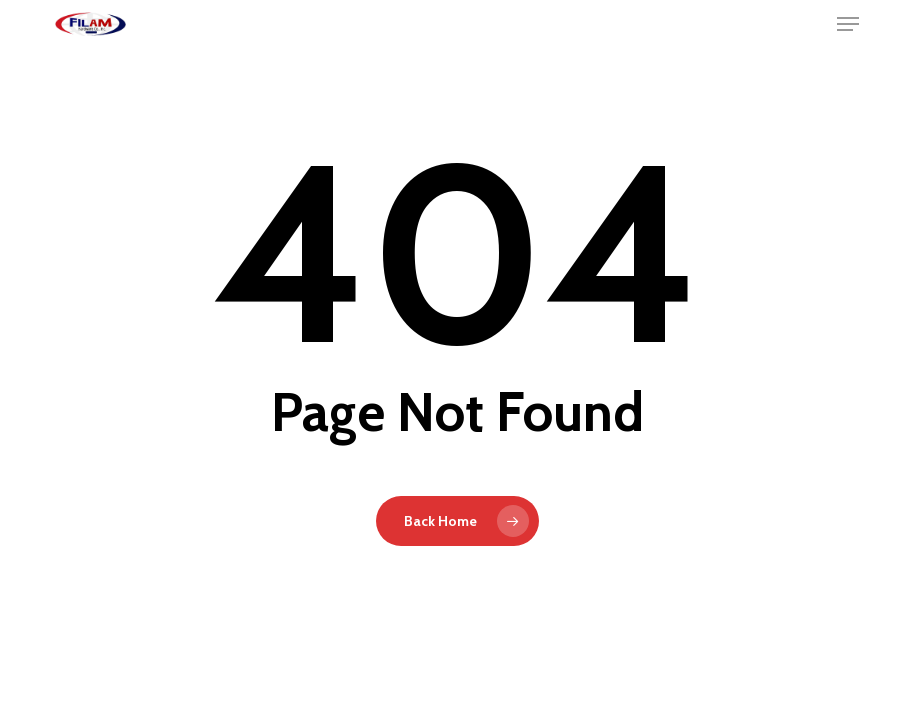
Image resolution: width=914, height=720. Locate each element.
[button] (848, 24)
